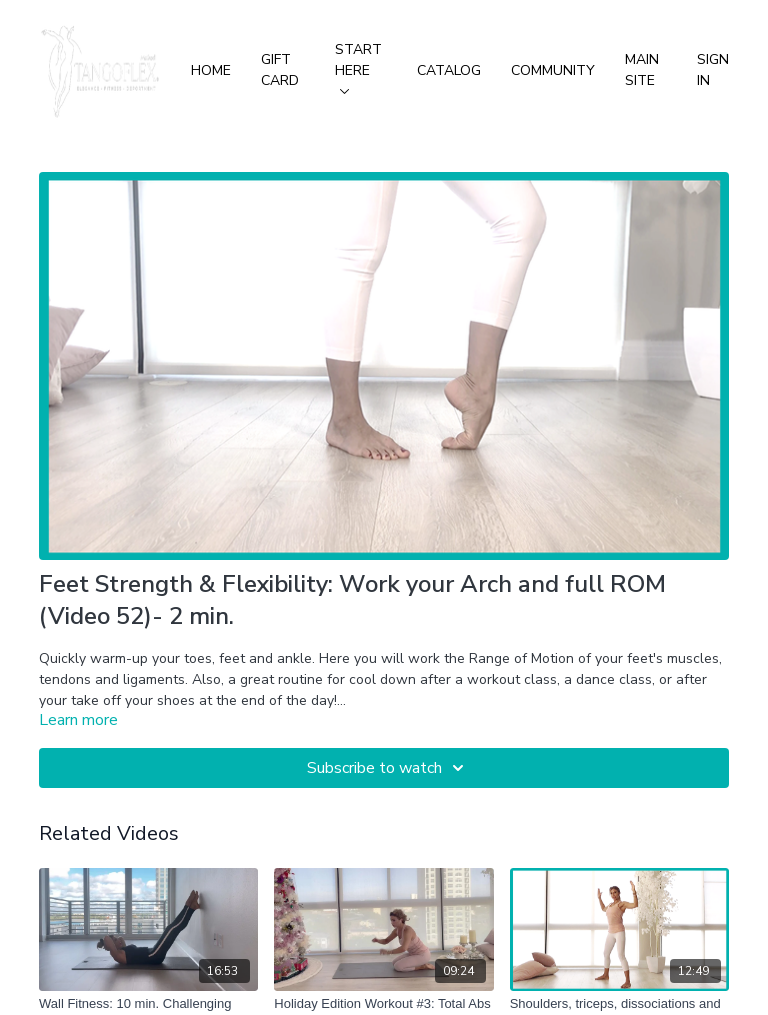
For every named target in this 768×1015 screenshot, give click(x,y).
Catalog (449, 70)
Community (553, 70)
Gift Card (280, 70)
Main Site (642, 70)
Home (211, 70)
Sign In (713, 70)
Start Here (358, 67)
